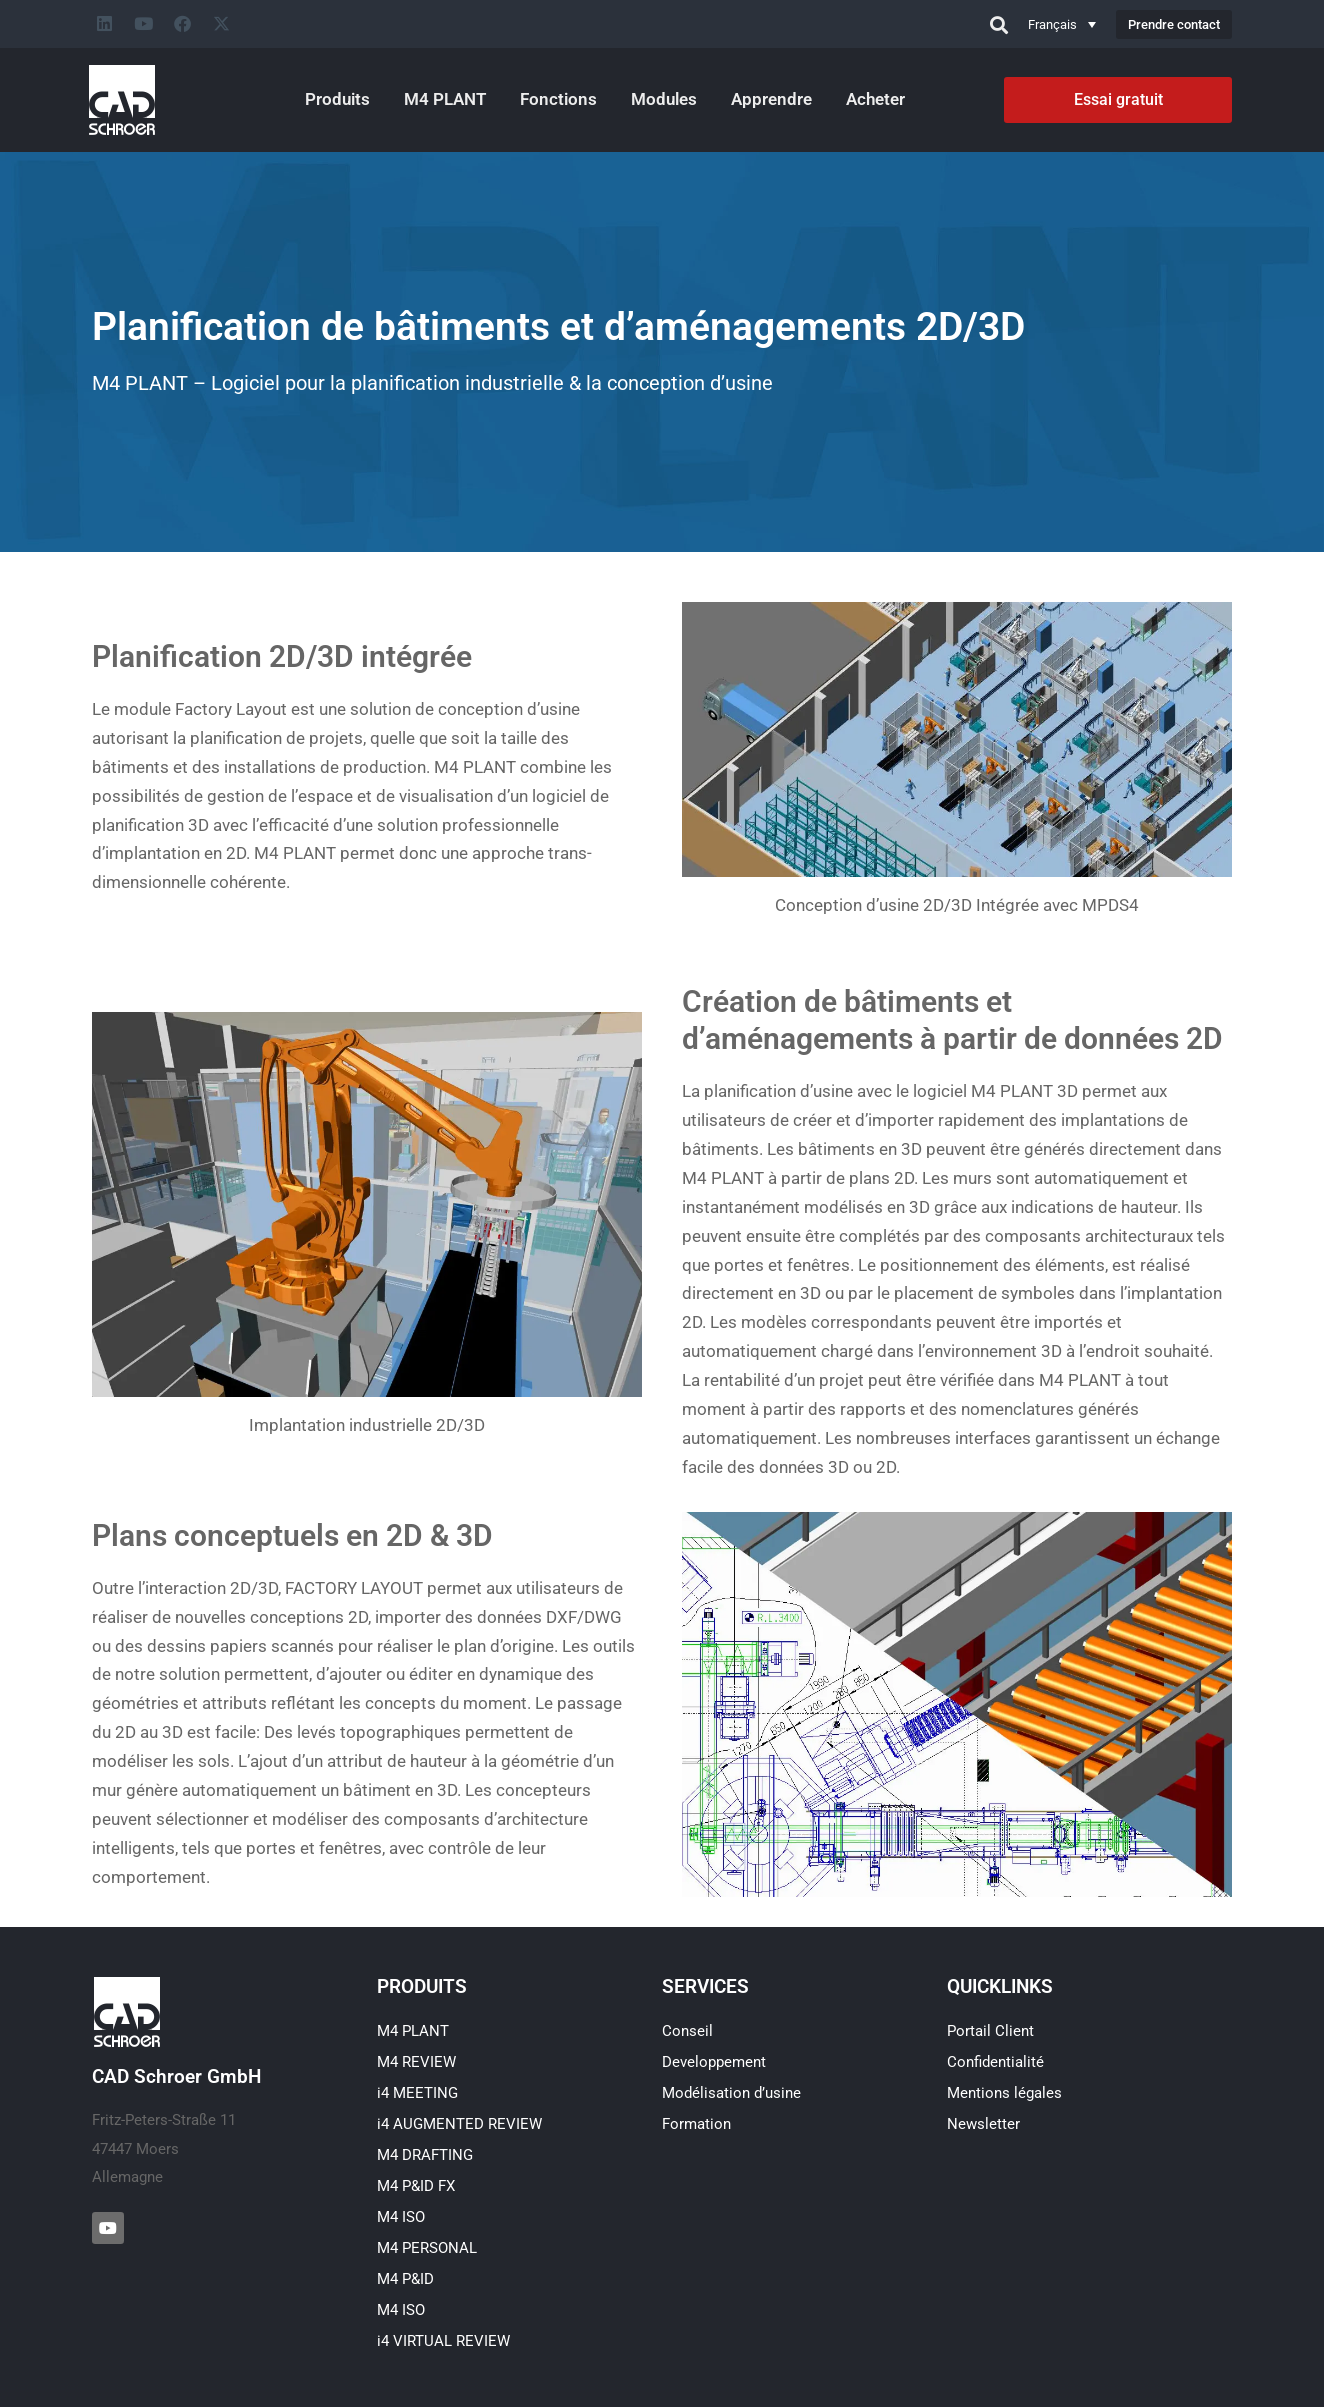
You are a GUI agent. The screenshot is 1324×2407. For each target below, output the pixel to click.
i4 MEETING (417, 2093)
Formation (696, 2124)
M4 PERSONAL (427, 2248)
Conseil (687, 2031)
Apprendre (771, 99)
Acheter (875, 99)
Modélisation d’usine (731, 2093)
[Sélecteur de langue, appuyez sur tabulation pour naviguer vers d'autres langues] (1062, 24)
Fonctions (558, 99)
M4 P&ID (405, 2279)
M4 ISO (401, 2217)
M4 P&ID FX (416, 2186)
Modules (664, 99)
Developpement (714, 2062)
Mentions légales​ (1004, 2093)
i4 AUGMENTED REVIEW (459, 2124)
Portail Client (990, 2031)
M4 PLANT (445, 99)
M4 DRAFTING (425, 2155)
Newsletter (983, 2124)
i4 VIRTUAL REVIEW (443, 2341)
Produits (337, 99)
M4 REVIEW (416, 2062)
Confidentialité (995, 2062)
